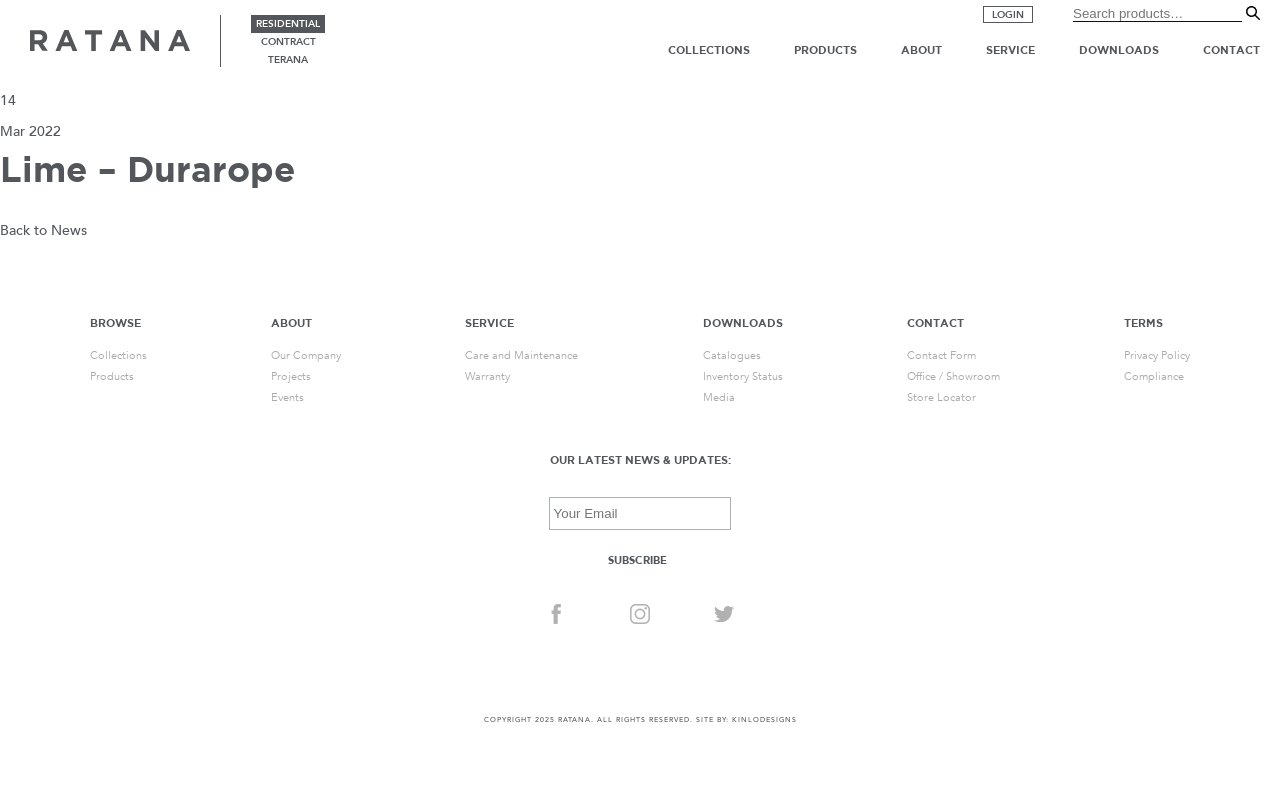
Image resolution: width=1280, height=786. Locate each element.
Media (719, 397)
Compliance (1154, 376)
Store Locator (941, 397)
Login (1008, 15)
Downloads (1119, 50)
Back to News (43, 230)
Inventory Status (743, 376)
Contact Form (941, 355)
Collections (709, 50)
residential (288, 24)
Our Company (306, 355)
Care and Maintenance (521, 355)
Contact (1231, 50)
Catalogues (732, 355)
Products (825, 50)
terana (288, 60)
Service (1010, 50)
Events (287, 397)
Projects (291, 376)
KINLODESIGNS (764, 720)
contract (288, 42)
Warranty (487, 376)
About (921, 50)
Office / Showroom (953, 376)
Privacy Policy (1157, 355)
